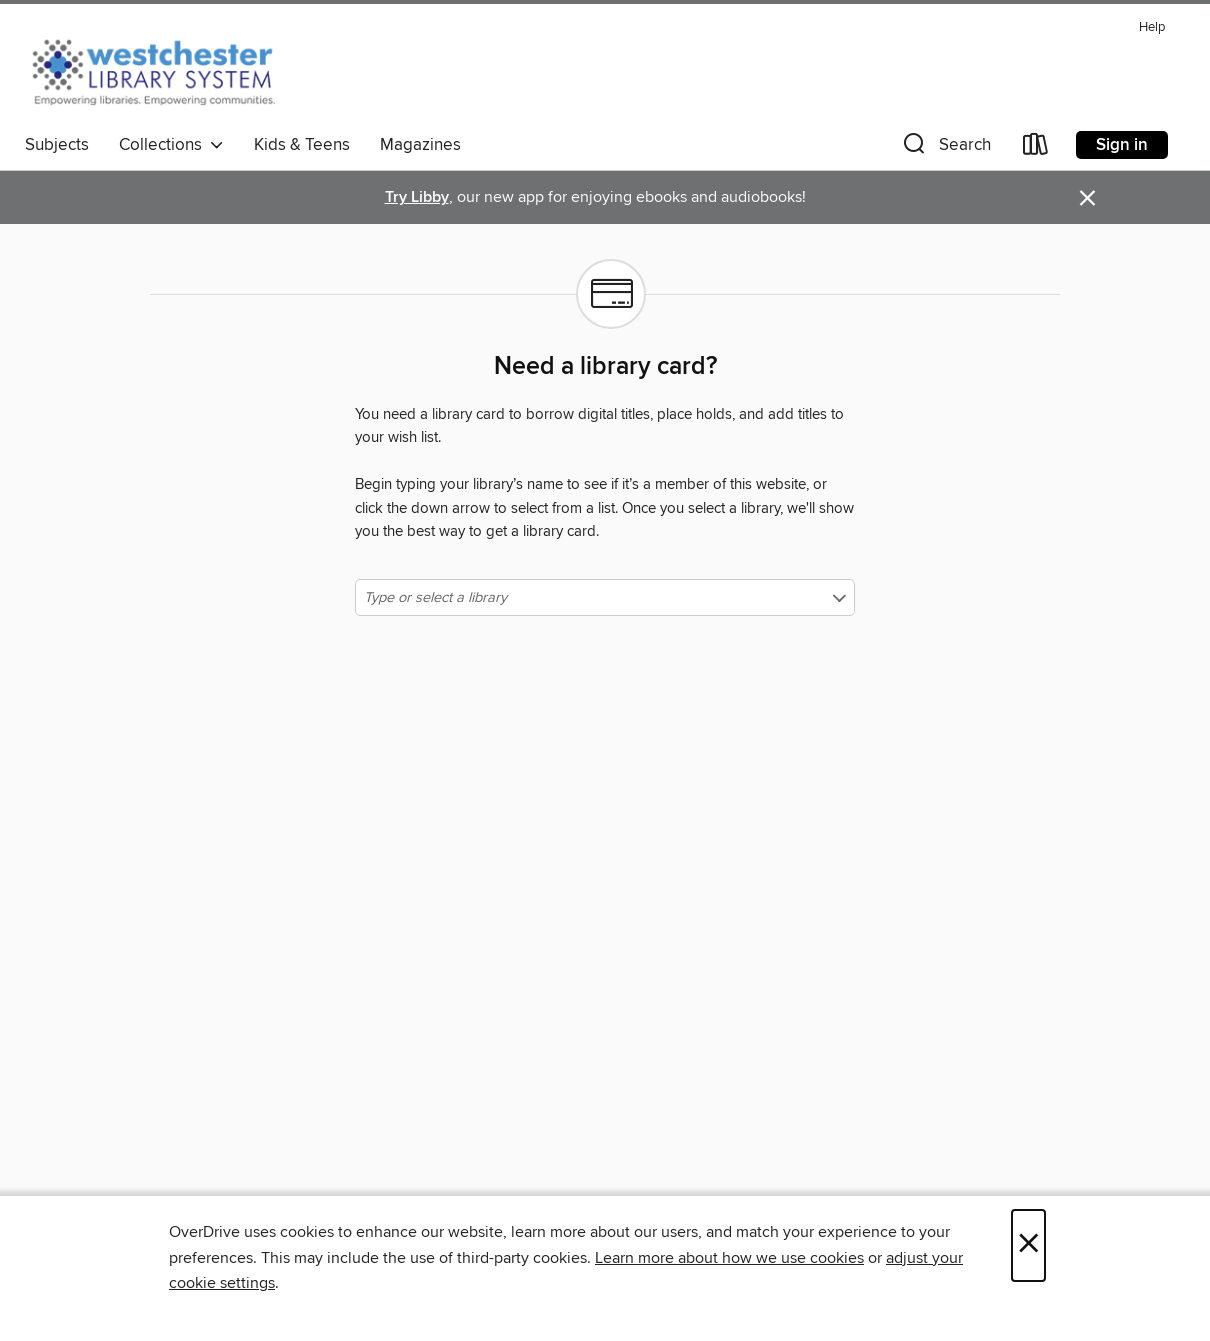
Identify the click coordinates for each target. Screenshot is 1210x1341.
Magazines (420, 145)
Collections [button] (171, 145)
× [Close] (1028, 1245)
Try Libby (417, 197)
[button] (945, 148)
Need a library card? (605, 367)
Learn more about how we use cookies (729, 1258)
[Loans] (1036, 148)
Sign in (1122, 145)
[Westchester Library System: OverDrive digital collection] (163, 69)
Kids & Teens (302, 145)
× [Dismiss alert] (1087, 198)
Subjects (57, 145)
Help (1152, 27)
